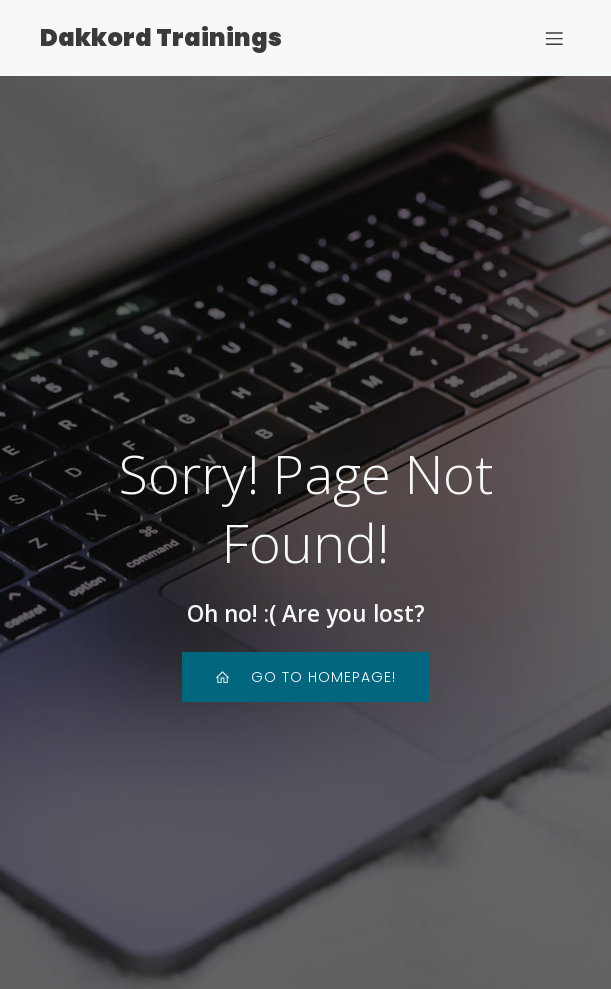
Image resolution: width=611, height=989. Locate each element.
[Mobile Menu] (554, 38)
